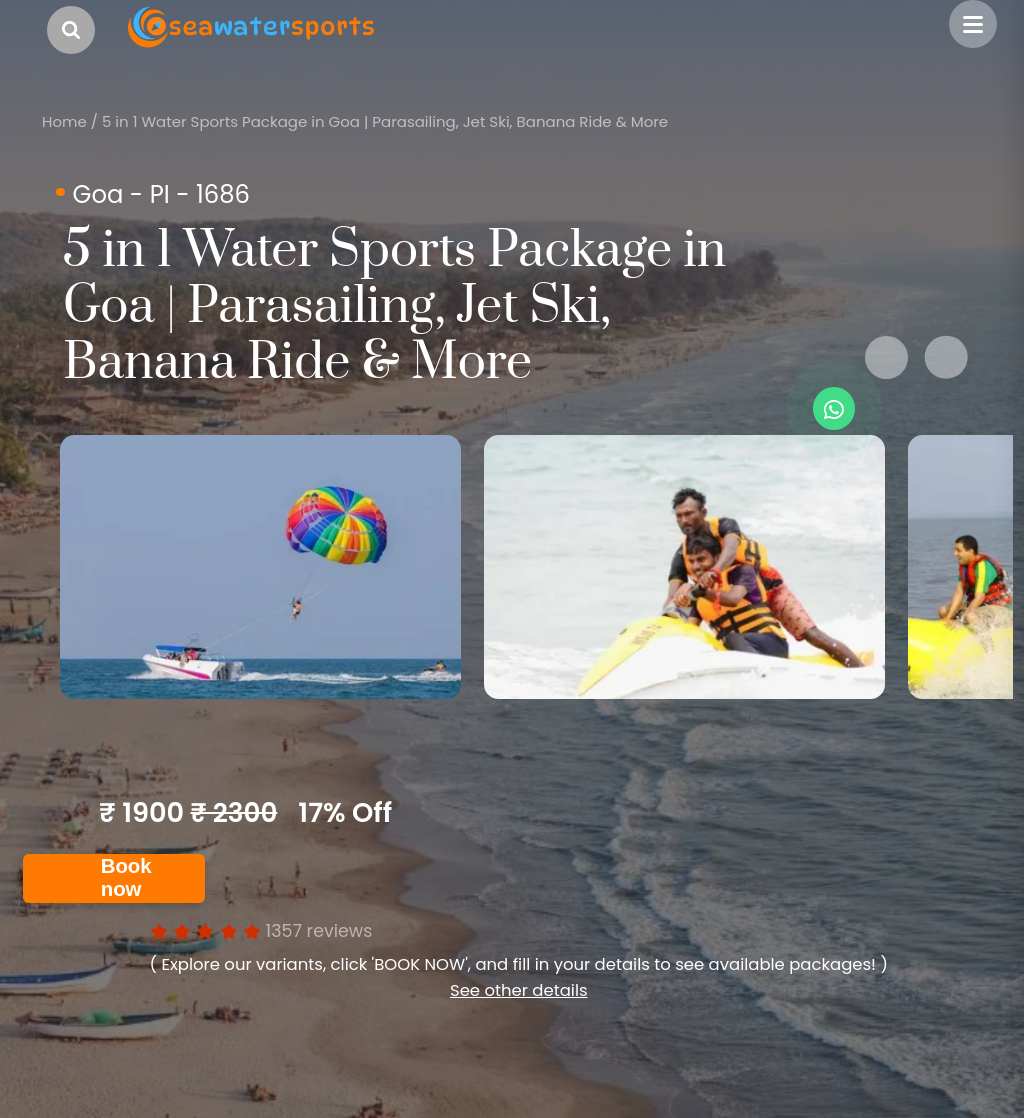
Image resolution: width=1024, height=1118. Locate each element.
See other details (519, 990)
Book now (126, 877)
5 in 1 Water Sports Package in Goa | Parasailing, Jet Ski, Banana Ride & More (385, 121)
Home (64, 121)
